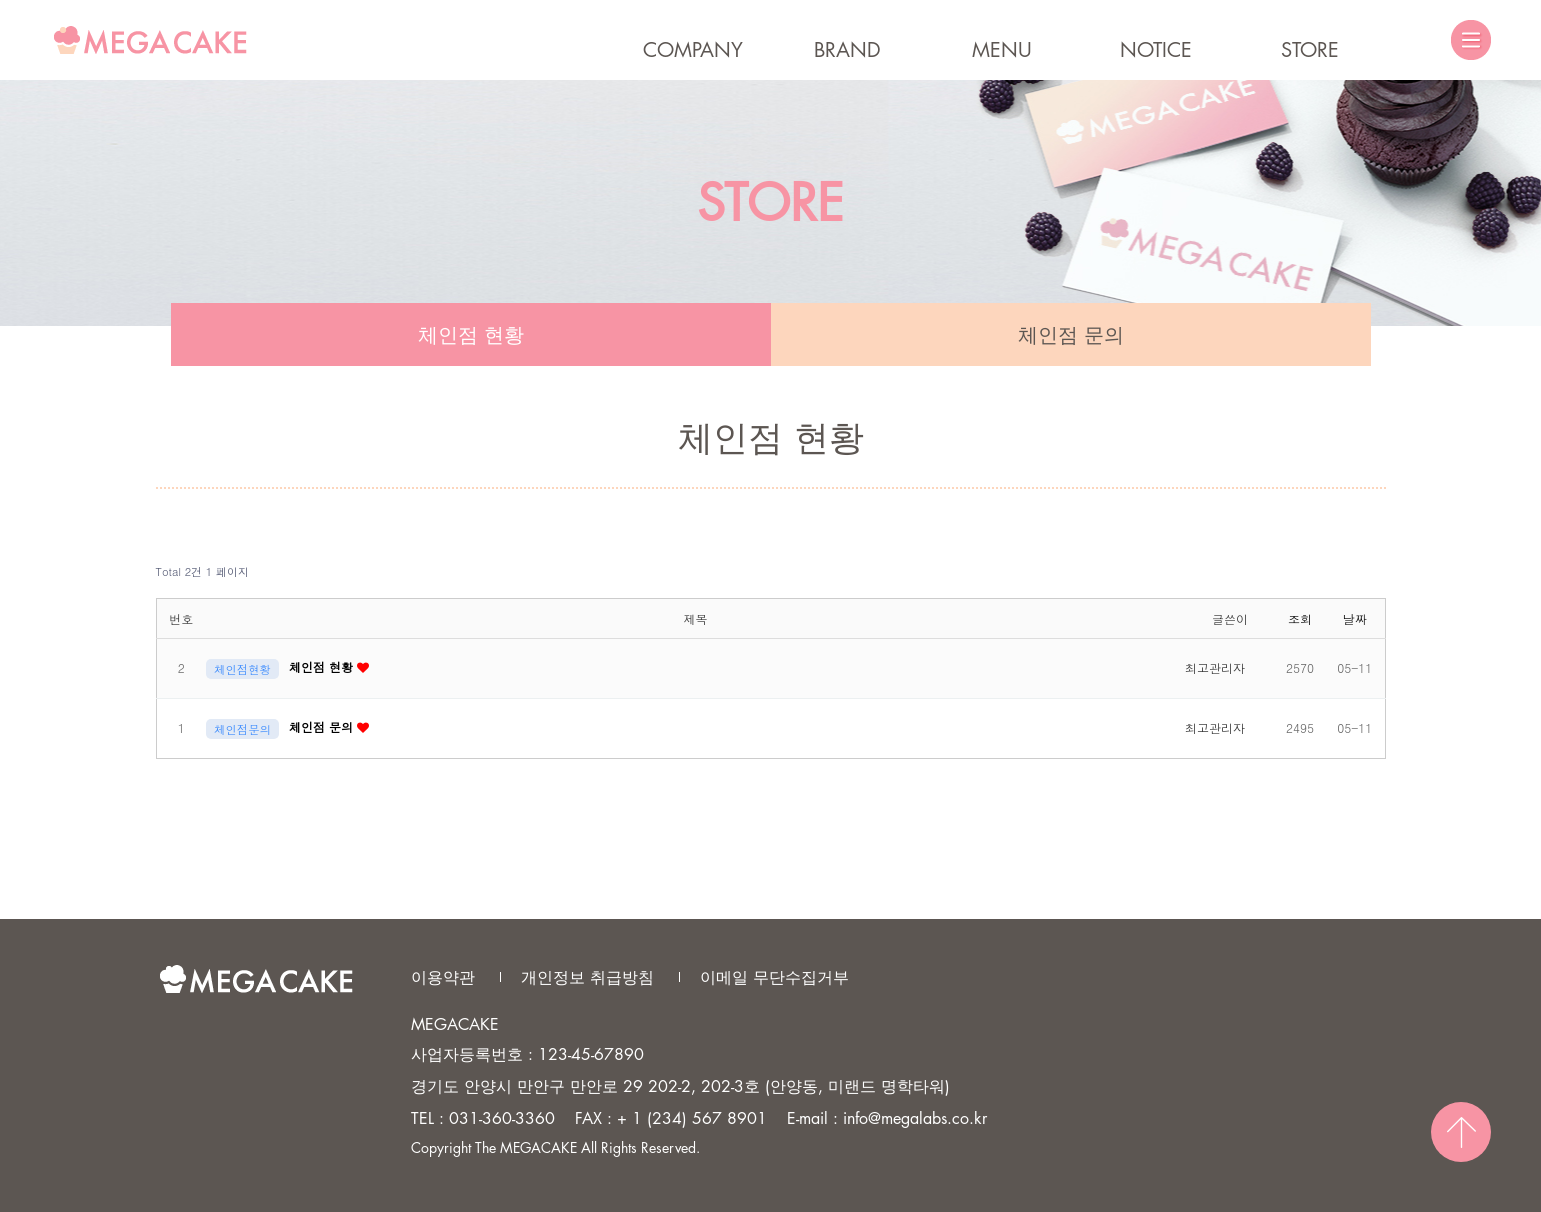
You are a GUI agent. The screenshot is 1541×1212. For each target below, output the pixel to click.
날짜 (1355, 618)
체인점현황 (242, 669)
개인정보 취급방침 (587, 977)
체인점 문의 (1071, 334)
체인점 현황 (471, 334)
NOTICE (1156, 49)
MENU (1002, 49)
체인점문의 (242, 729)
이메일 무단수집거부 (774, 977)
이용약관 (443, 977)
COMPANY (693, 49)
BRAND (847, 49)
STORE (1310, 49)
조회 (1300, 618)
